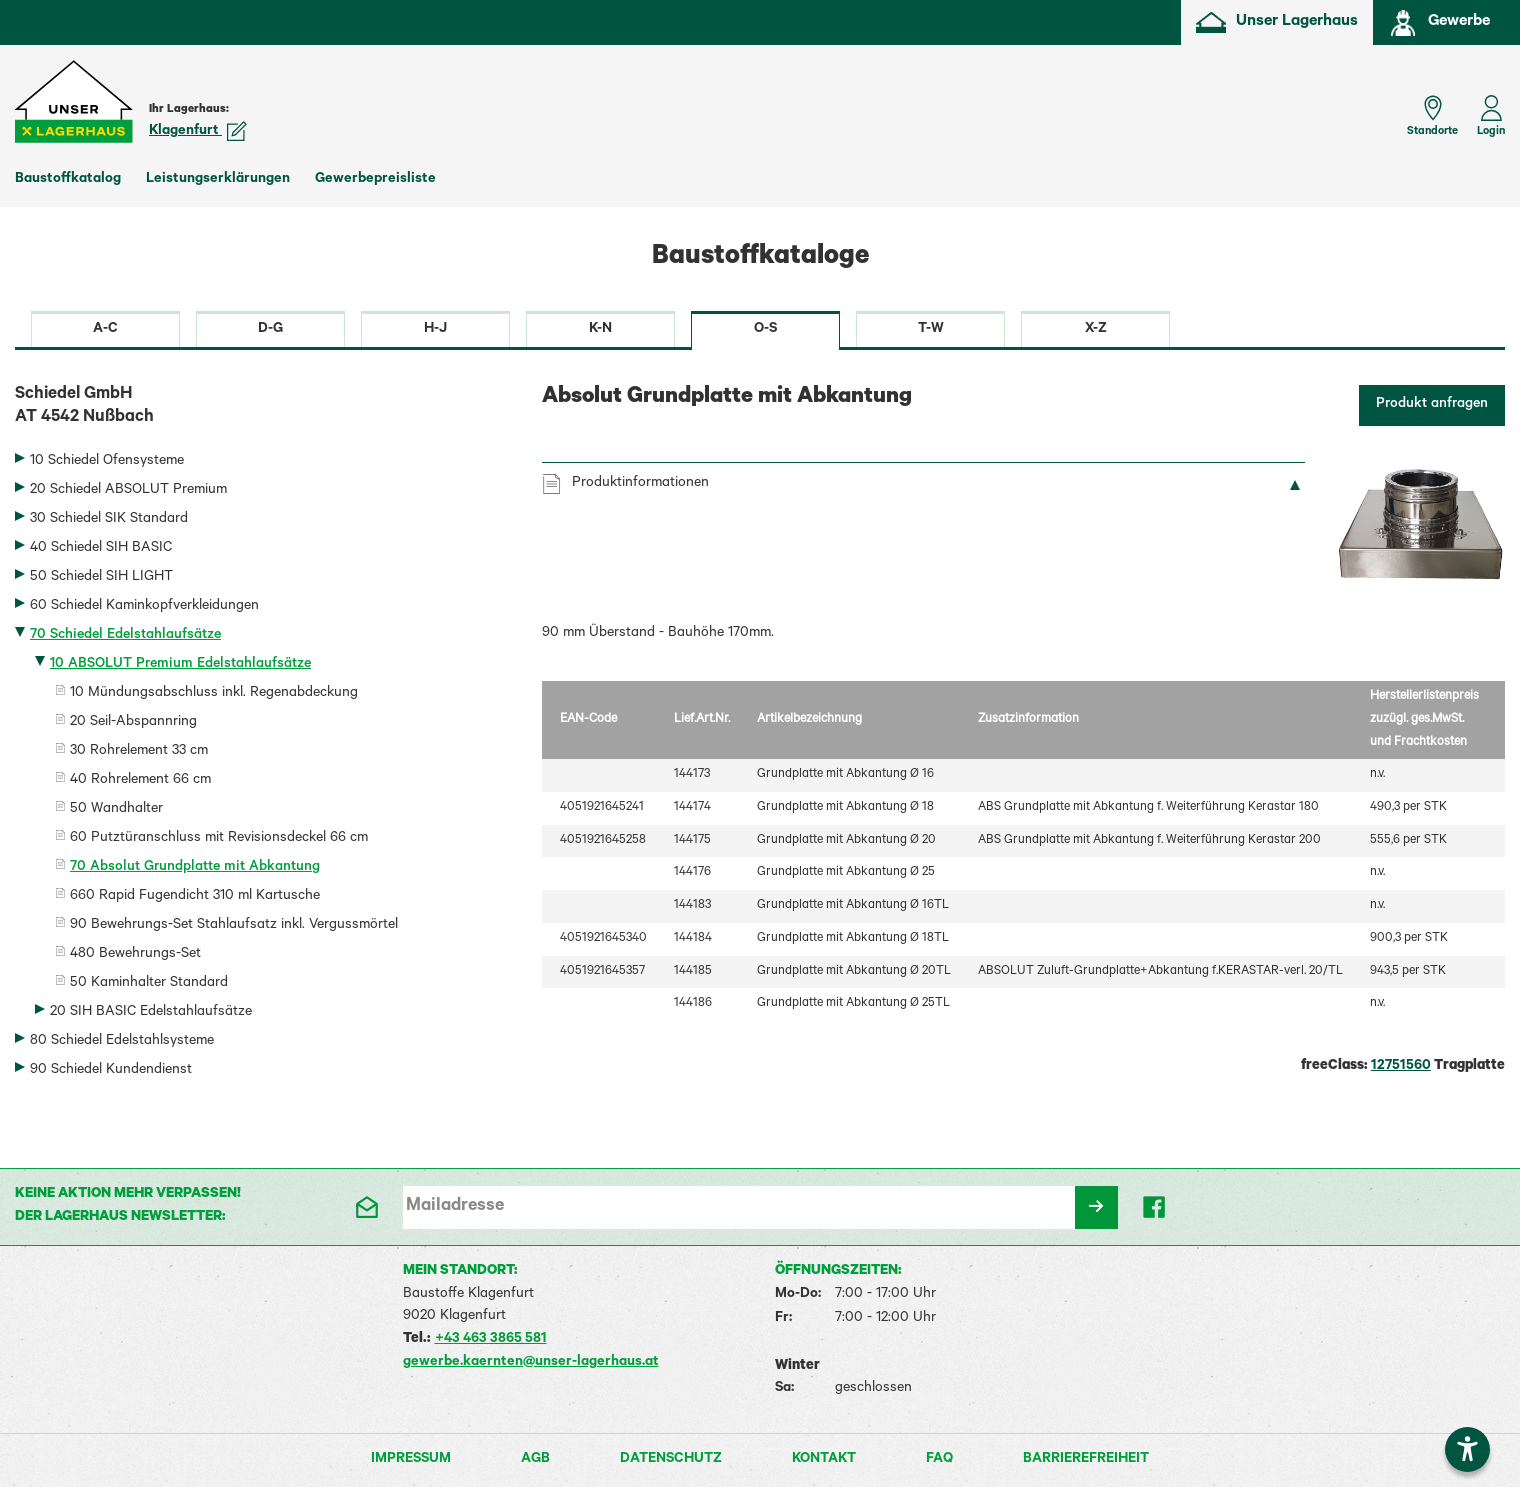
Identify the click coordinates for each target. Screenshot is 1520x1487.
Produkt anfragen (1432, 405)
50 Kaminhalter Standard (149, 984)
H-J (435, 330)
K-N (600, 330)
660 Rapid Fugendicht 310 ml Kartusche (195, 897)
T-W (931, 330)
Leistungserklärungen (218, 180)
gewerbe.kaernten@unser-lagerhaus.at (531, 1363)
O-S (765, 330)
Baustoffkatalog (68, 180)
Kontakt (824, 1460)
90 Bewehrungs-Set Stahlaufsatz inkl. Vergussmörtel (234, 926)
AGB (535, 1460)
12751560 (1401, 1067)
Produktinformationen (640, 484)
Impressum (411, 1460)
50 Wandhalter (116, 810)
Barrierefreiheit (1086, 1460)
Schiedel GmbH (263, 408)
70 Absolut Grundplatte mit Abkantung (195, 868)
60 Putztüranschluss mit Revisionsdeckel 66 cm (219, 839)
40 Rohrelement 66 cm (140, 781)
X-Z (1096, 330)
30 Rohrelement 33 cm (139, 752)
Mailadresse (455, 1207)
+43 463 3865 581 (491, 1340)
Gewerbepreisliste (375, 180)
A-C (105, 330)
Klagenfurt (198, 132)
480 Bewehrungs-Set (135, 955)
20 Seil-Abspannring (133, 723)
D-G (270, 330)
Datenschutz (671, 1460)
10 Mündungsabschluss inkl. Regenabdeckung (214, 694)
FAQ (939, 1460)
